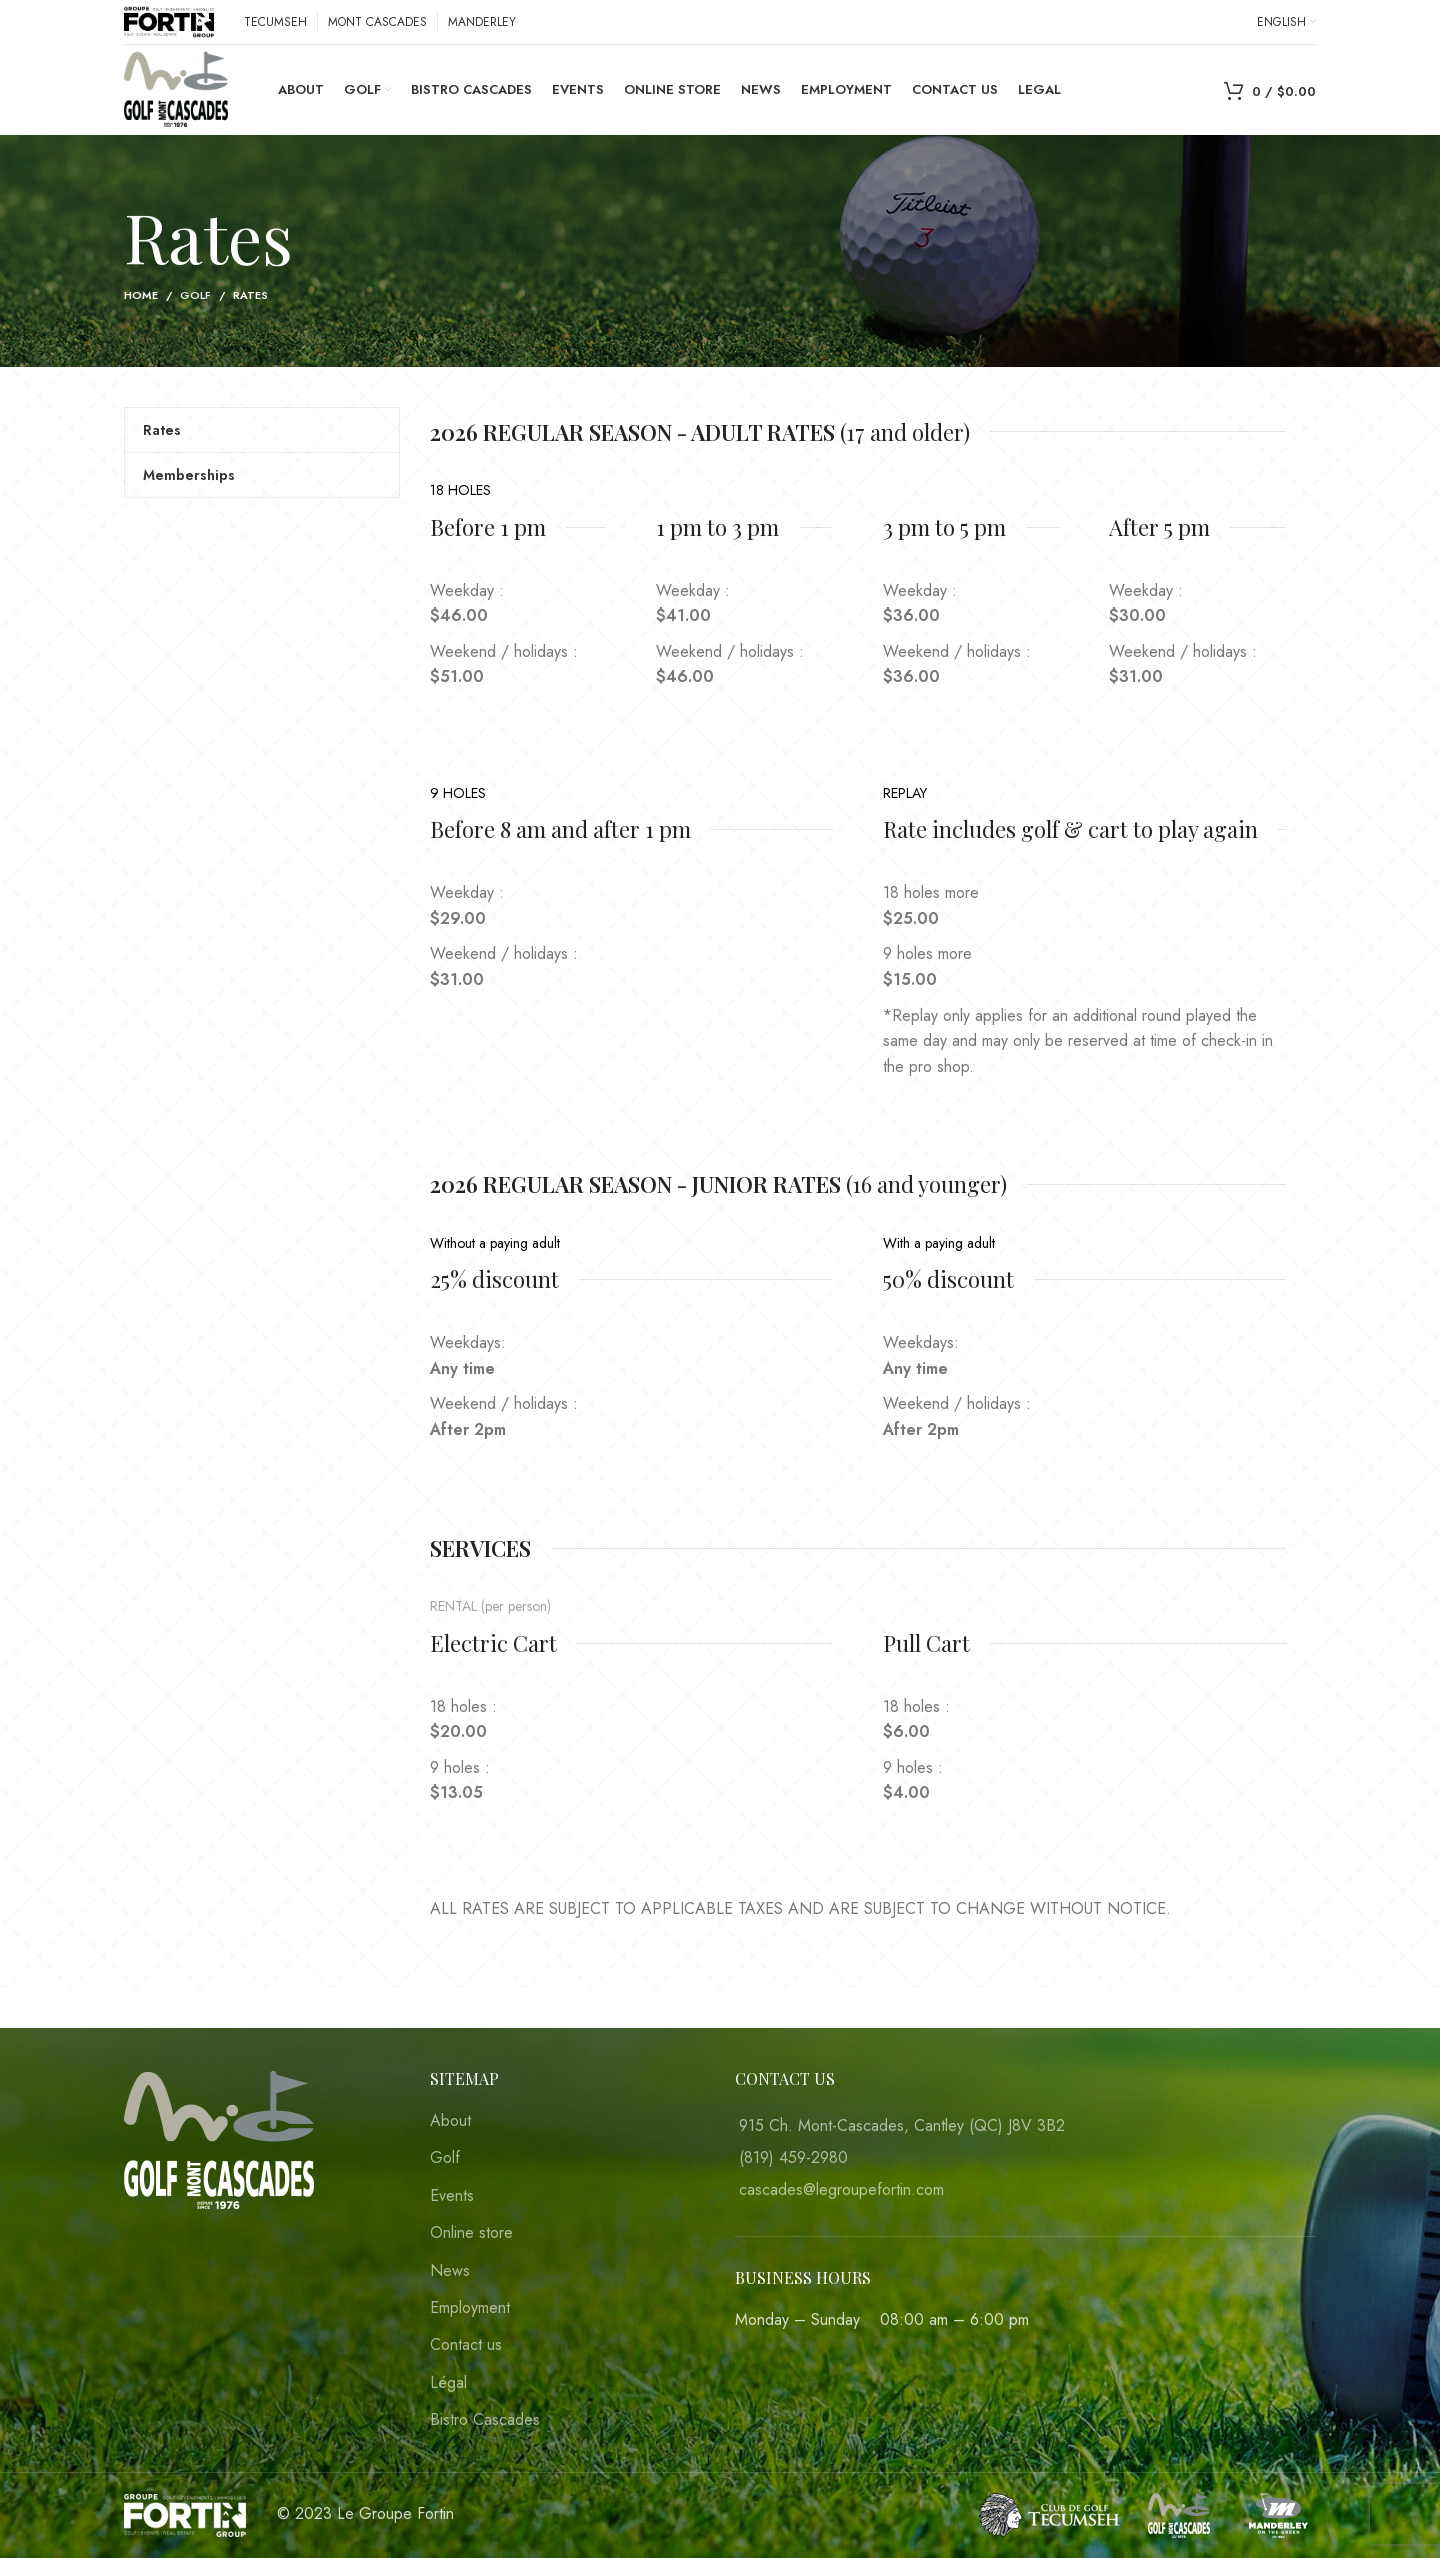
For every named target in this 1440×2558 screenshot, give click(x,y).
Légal (448, 2383)
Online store (471, 2233)
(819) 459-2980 (793, 2157)
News (450, 2271)
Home (141, 295)
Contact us (466, 2345)
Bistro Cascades (485, 2420)
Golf (195, 295)
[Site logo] (169, 20)
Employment (470, 2308)
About (450, 2121)
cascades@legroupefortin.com (841, 2189)
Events (452, 2196)
